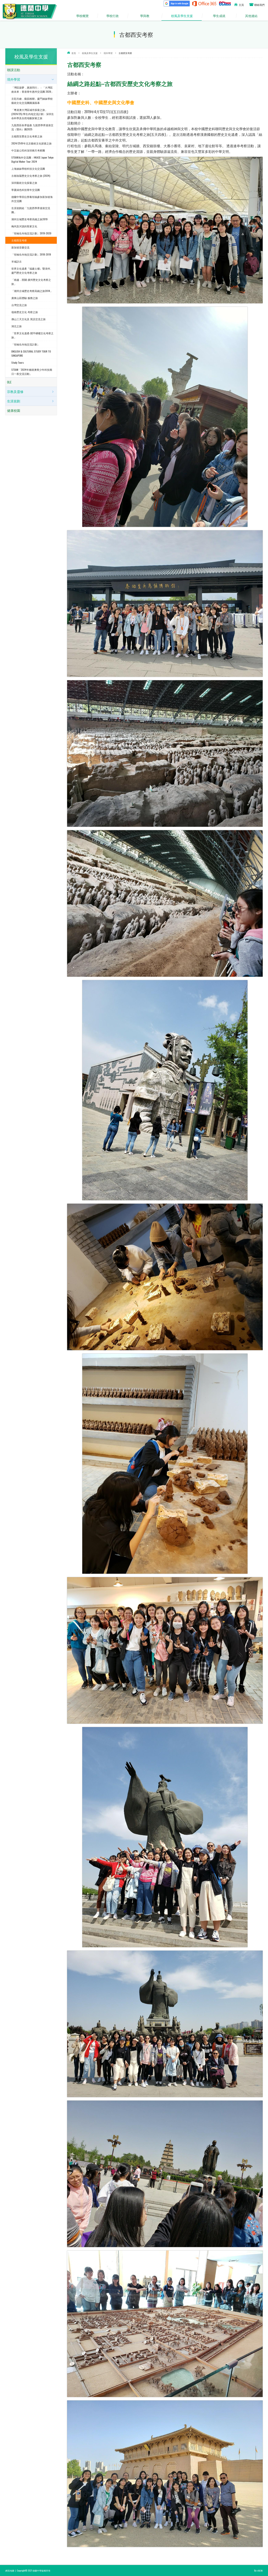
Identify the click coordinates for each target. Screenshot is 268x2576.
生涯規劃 (13, 401)
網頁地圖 (9, 2570)
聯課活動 (13, 69)
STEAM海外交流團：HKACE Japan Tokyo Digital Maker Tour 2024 (32, 159)
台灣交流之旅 (19, 305)
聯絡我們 (259, 5)
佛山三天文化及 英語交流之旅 (28, 319)
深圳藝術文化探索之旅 (24, 183)
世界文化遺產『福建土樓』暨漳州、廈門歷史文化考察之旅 (32, 270)
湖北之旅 (16, 326)
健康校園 (13, 410)
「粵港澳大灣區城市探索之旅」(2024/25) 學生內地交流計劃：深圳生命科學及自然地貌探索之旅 (32, 114)
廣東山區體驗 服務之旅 (24, 298)
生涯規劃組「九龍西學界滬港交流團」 (30, 210)
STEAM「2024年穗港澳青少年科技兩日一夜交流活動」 (31, 372)
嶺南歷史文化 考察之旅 (24, 312)
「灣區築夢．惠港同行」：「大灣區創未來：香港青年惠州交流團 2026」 (32, 89)
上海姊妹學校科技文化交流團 (28, 168)
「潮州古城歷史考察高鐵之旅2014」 (32, 291)
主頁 (241, 5)
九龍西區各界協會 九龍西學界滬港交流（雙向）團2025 (32, 127)
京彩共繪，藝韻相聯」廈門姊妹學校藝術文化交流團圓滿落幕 (32, 101)
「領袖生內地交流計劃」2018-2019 (31, 254)
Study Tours (17, 362)
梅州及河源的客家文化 (24, 226)
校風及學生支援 (184, 16)
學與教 (147, 16)
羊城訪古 (16, 261)
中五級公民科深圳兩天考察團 (28, 150)
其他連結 (253, 16)
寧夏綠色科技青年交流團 (25, 190)
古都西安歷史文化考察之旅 (26, 136)
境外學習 (108, 53)
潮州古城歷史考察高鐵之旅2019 (29, 219)
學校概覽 (84, 16)
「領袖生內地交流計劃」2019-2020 (31, 233)
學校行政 (114, 16)
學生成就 (221, 16)
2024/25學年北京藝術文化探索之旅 (31, 143)
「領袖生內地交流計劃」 (25, 344)
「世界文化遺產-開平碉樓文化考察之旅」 (32, 335)
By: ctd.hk (258, 2570)
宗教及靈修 (15, 391)
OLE (9, 382)
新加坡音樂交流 (20, 247)
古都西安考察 (19, 240)
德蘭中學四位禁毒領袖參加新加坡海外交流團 (32, 199)
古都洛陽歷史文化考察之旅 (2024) (30, 175)
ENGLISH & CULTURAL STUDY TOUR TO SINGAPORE (31, 353)
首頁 (73, 53)
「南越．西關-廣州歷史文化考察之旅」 (31, 282)
